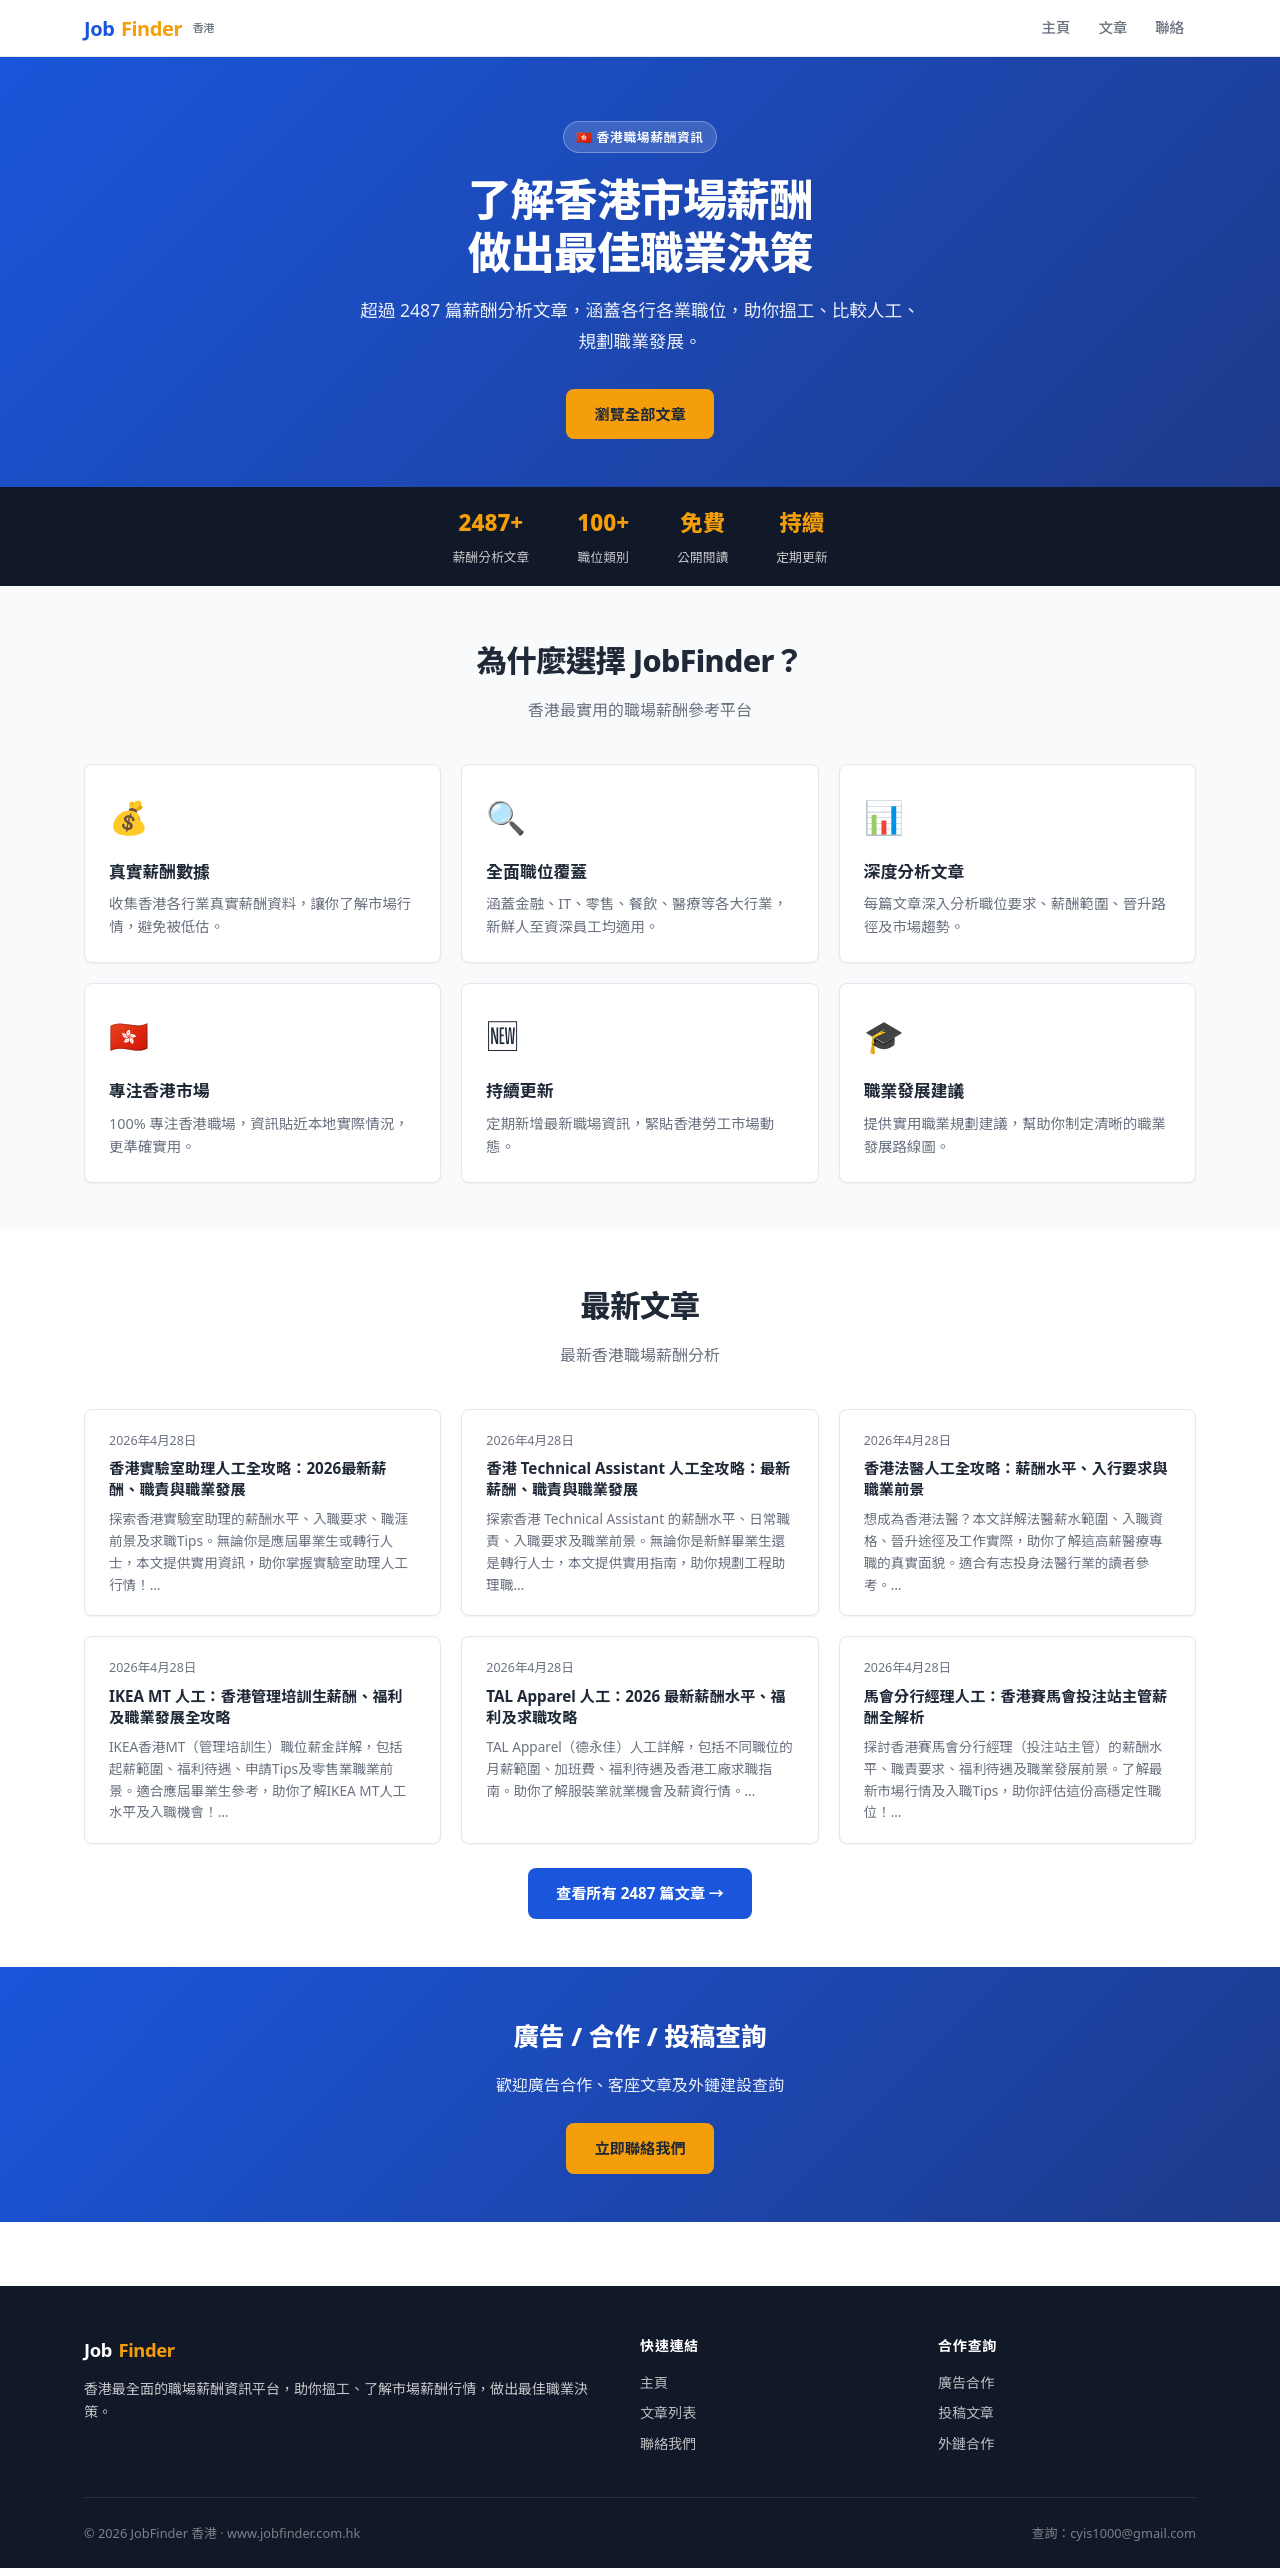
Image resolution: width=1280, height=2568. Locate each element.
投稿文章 (966, 2412)
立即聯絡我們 (639, 2148)
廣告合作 (966, 2382)
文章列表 (668, 2412)
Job (149, 28)
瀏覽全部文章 (639, 414)
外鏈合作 (966, 2443)
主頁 (1056, 27)
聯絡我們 (668, 2443)
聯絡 (1169, 27)
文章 (1112, 27)
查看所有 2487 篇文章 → (640, 1893)
